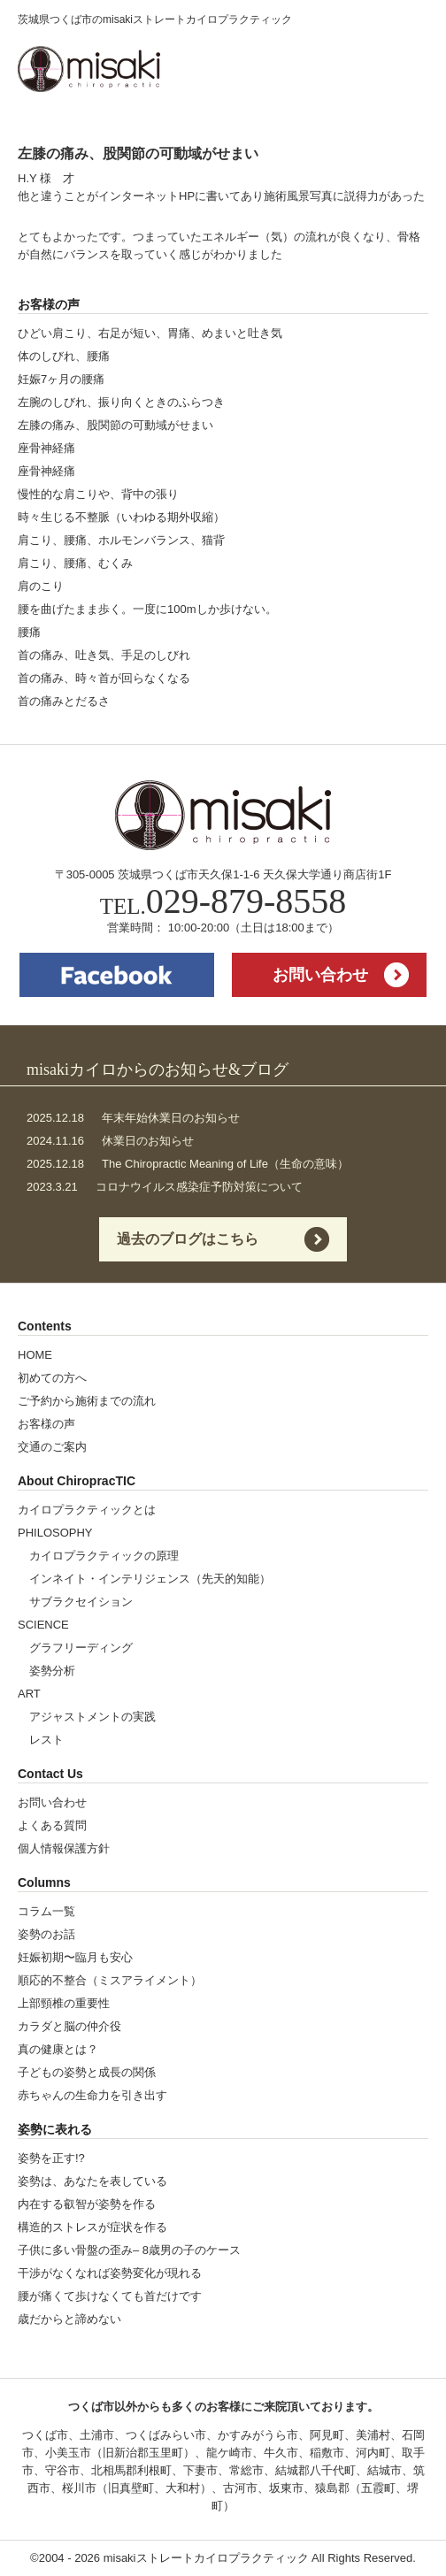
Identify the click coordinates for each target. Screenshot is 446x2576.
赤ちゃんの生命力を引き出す (92, 2095)
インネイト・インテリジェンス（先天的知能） (150, 1578)
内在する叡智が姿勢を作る (87, 2204)
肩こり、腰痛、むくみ (75, 563)
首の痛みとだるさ (64, 701)
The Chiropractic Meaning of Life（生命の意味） (188, 1163)
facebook (116, 975)
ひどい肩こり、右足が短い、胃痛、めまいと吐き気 (150, 333)
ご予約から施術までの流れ (87, 1400)
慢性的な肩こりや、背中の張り (98, 494)
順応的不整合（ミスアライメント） (110, 1980)
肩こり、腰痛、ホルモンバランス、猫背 (121, 540)
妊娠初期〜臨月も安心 (75, 1957)
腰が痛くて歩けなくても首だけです (110, 2296)
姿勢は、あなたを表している (92, 2181)
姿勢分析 (52, 1670)
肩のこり (41, 586)
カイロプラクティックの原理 (104, 1555)
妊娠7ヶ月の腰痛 (61, 379)
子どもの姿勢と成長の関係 (87, 2072)
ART (29, 1693)
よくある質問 (52, 1825)
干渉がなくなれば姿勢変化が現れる (110, 2273)
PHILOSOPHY (55, 1532)
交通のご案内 (52, 1446)
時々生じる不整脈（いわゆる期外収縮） (121, 517)
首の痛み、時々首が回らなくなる (104, 678)
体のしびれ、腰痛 (64, 356)
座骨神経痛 (46, 448)
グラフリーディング (81, 1647)
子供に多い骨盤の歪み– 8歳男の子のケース (129, 2250)
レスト (46, 1739)
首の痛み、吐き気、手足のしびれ (104, 655)
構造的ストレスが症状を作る (92, 2227)
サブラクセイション (81, 1601)
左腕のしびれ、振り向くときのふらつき (121, 402)
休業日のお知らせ (110, 1140)
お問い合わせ (320, 975)
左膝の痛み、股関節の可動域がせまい (115, 425)
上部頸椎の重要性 (64, 2003)
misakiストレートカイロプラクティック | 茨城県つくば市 (89, 69)
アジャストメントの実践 (92, 1716)
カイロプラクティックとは (87, 1509)
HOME (35, 1354)
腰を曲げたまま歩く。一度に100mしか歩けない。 (147, 609)
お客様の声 (46, 1423)
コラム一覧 (46, 1911)
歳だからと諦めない (69, 2319)
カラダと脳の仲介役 (69, 2026)
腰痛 (29, 632)
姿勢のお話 (46, 1934)
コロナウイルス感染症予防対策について (165, 1186)
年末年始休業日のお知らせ (133, 1117)
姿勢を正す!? (51, 2158)
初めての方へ (52, 1377)
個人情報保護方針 (64, 1848)
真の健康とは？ (58, 2049)
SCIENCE (43, 1624)
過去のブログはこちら (187, 1238)
